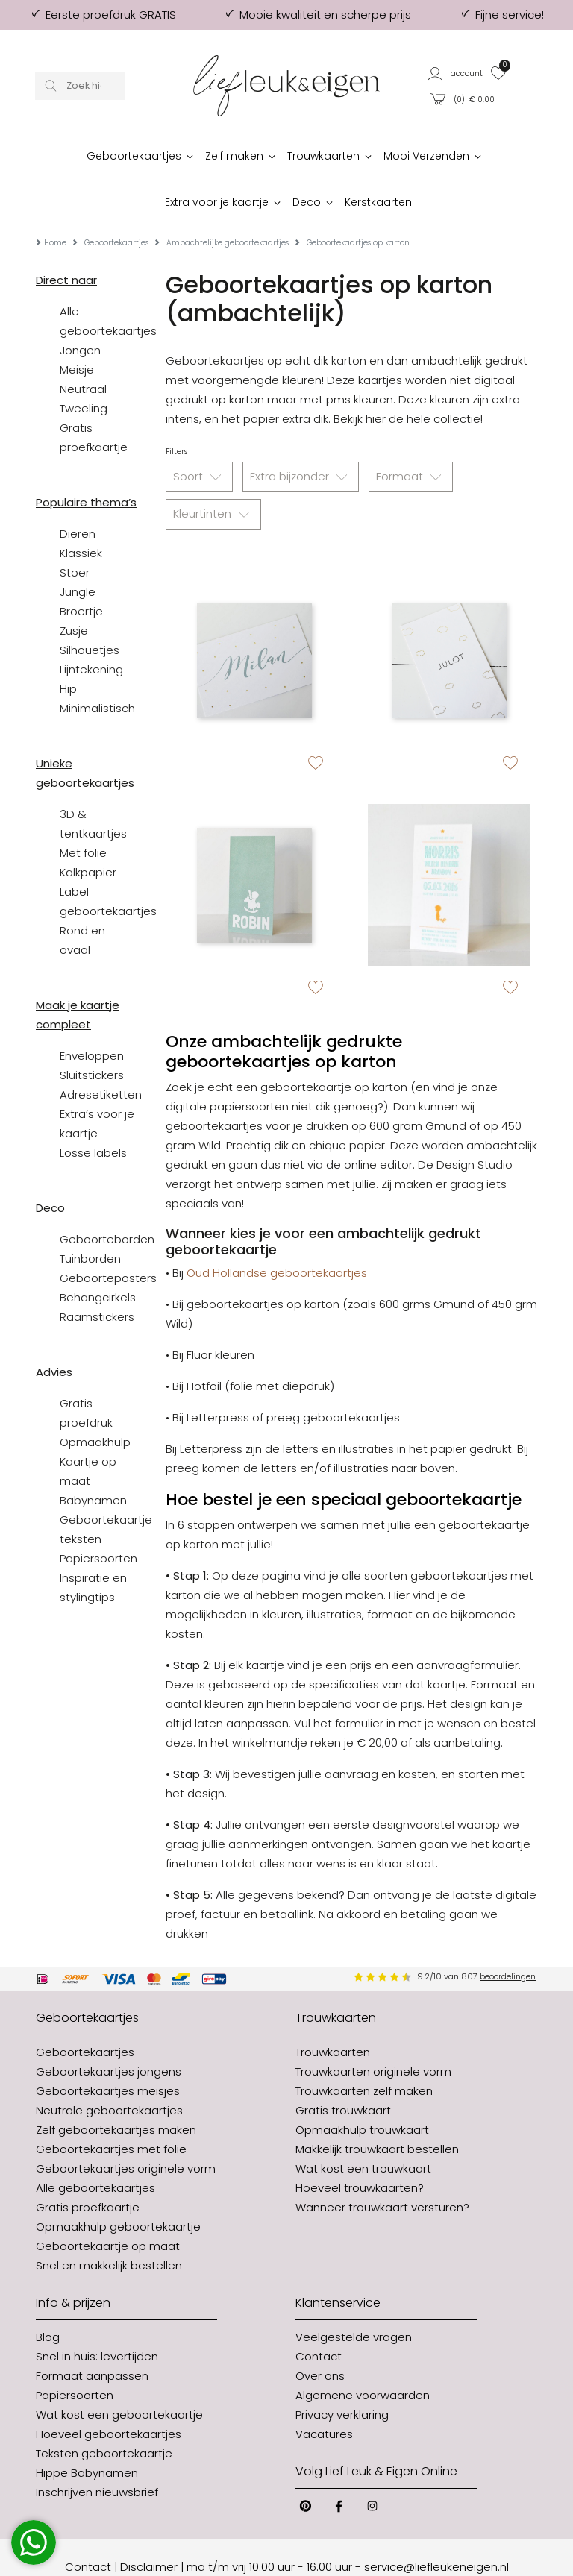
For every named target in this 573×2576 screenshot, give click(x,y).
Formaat (410, 439)
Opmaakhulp (95, 1404)
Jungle (78, 554)
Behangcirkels (98, 1259)
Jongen (80, 312)
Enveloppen (92, 1017)
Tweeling (83, 370)
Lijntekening (91, 631)
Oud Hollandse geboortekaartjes (277, 1235)
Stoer (75, 534)
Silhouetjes (89, 612)
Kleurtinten (213, 476)
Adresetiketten (101, 1056)
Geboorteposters (108, 1240)
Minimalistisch (97, 670)
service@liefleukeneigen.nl (436, 2528)
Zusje (74, 592)
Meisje (77, 331)
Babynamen (93, 1462)
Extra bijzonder (300, 439)
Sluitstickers (92, 1037)
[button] (455, 73)
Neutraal (83, 351)
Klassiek (81, 515)
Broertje (81, 573)
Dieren (78, 495)
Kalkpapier (88, 834)
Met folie (83, 815)
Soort (199, 439)
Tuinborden (90, 1220)
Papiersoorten (98, 1520)
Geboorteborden (107, 1201)
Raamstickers (97, 1279)
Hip (68, 651)
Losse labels (93, 1114)
